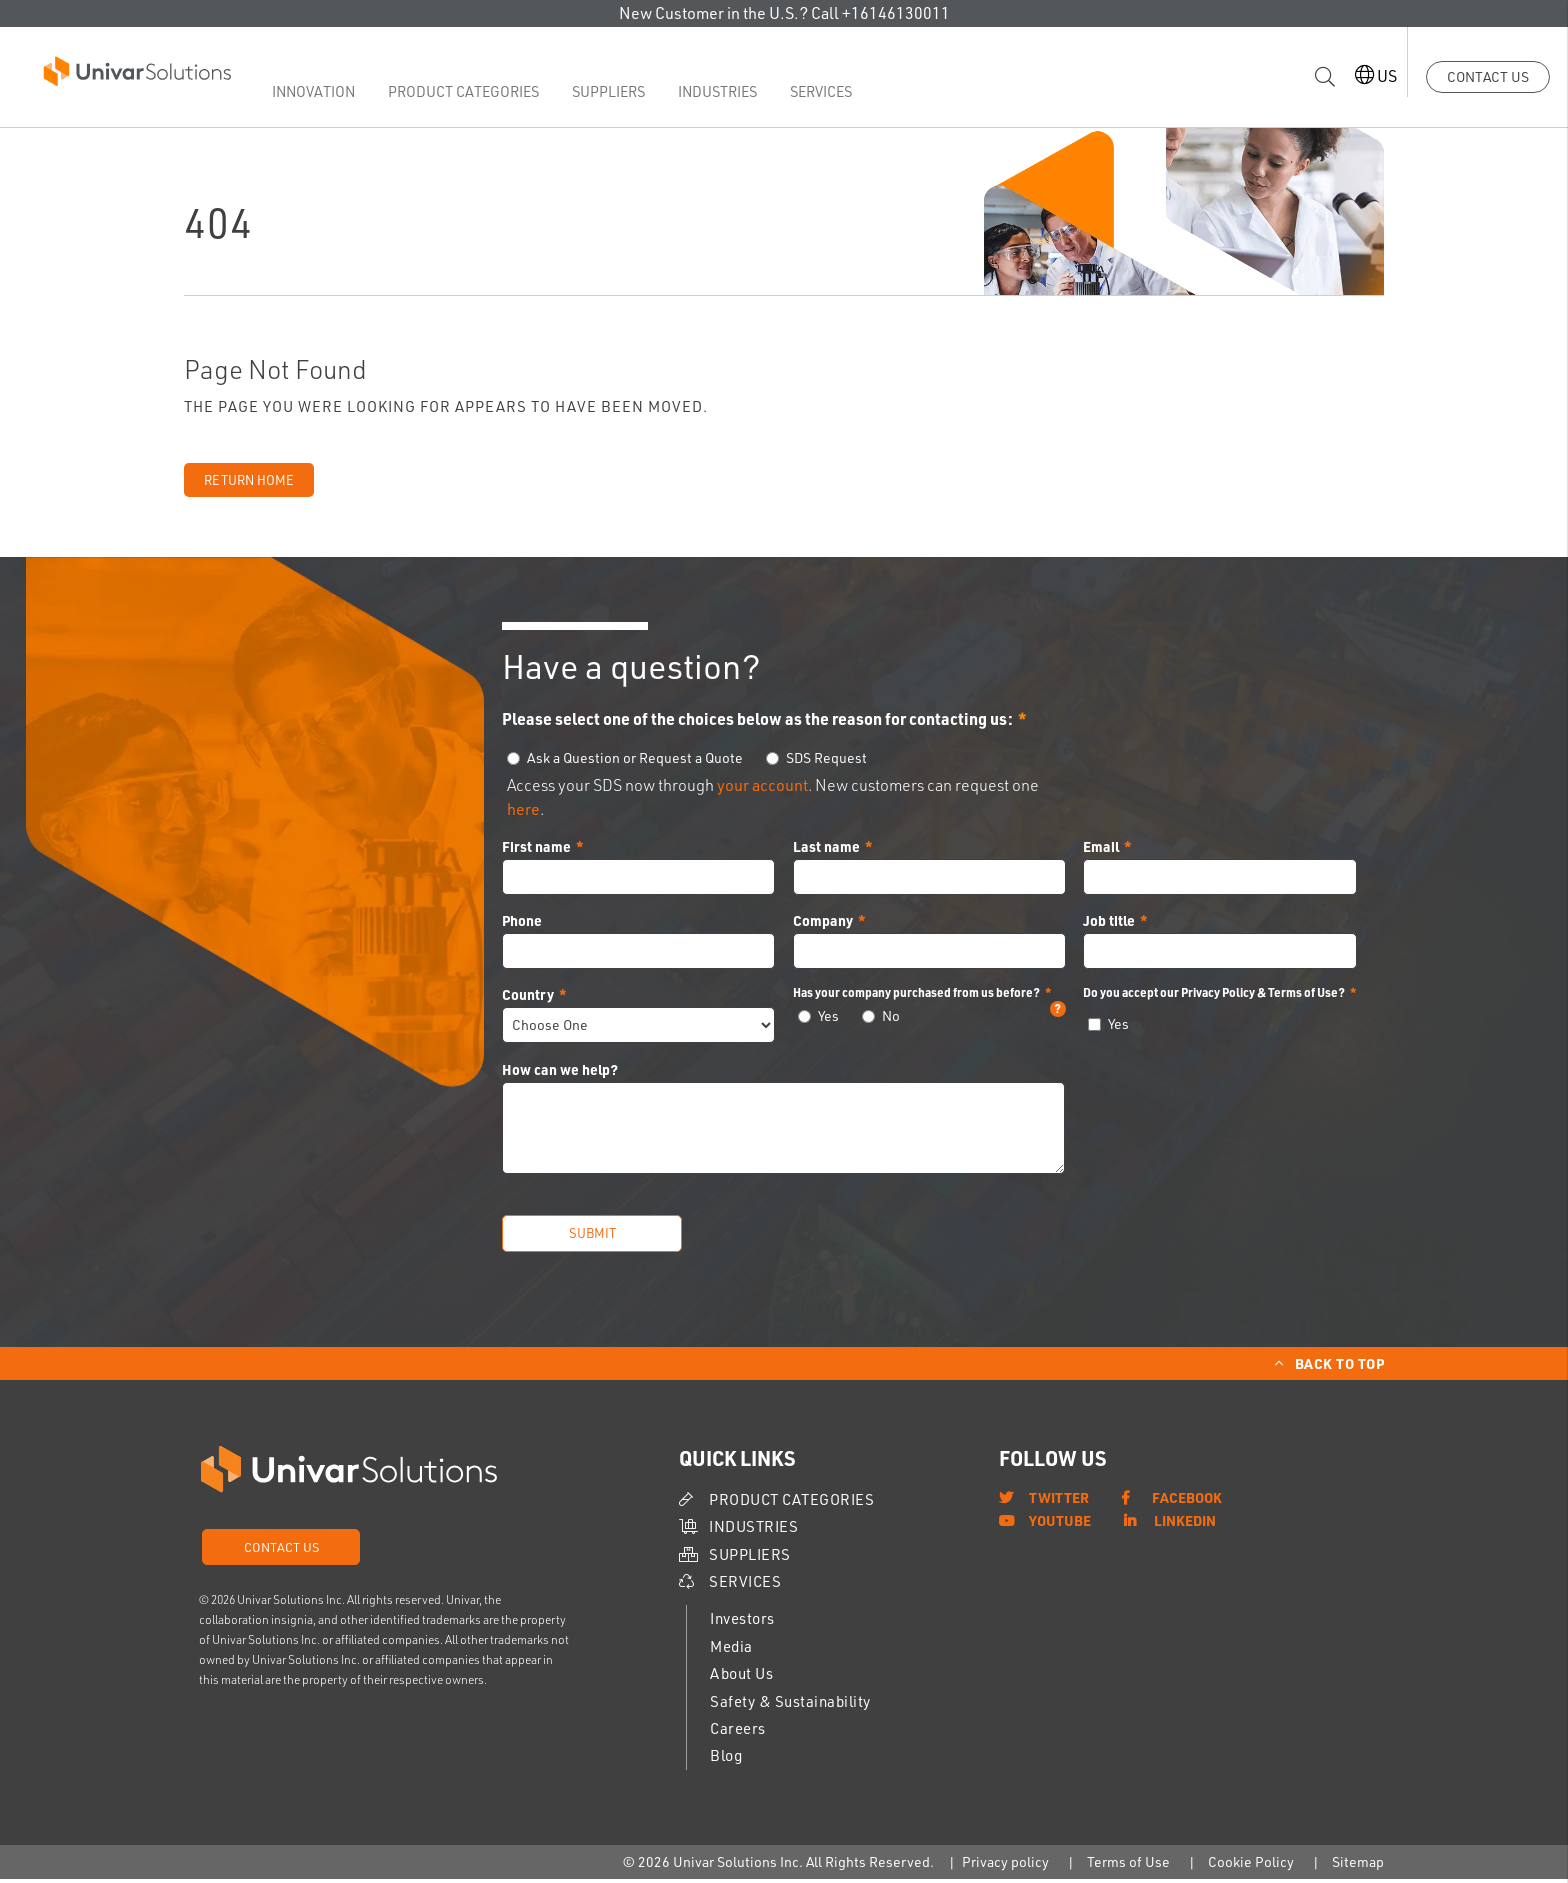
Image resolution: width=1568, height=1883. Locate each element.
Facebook (1187, 1501)
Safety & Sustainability (790, 1705)
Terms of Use (1128, 1865)
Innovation (332, 91)
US (1365, 75)
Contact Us (1488, 76)
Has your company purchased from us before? (929, 996)
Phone (522, 924)
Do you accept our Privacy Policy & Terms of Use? (1214, 996)
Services (831, 91)
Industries (728, 91)
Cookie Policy (1251, 1865)
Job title (1109, 924)
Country (528, 998)
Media (731, 1650)
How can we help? (560, 1074)
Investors (742, 1623)
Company (823, 924)
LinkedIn (1185, 1524)
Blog (726, 1760)
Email (1101, 850)
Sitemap (1358, 1865)
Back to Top (1340, 1367)
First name (536, 850)
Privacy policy (1005, 1865)
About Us (741, 1677)
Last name (826, 850)
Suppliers (620, 91)
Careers (738, 1732)
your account (762, 789)
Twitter (1059, 1501)
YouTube (1060, 1524)
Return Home (249, 484)
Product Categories (478, 91)
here (523, 813)
